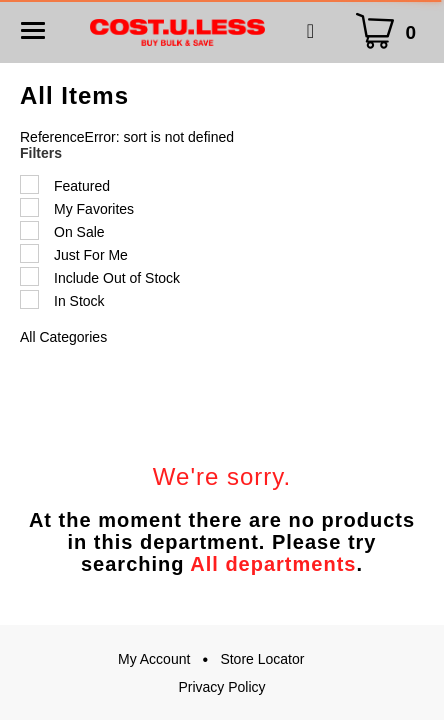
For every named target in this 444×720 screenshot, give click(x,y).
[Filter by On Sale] (29, 230)
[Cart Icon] (390, 31)
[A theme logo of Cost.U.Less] (177, 31)
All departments (273, 564)
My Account (154, 659)
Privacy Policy (221, 687)
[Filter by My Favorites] (29, 207)
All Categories (63, 337)
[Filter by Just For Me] (29, 253)
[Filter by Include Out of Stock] (29, 276)
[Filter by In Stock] (29, 299)
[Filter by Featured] (29, 184)
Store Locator (262, 659)
